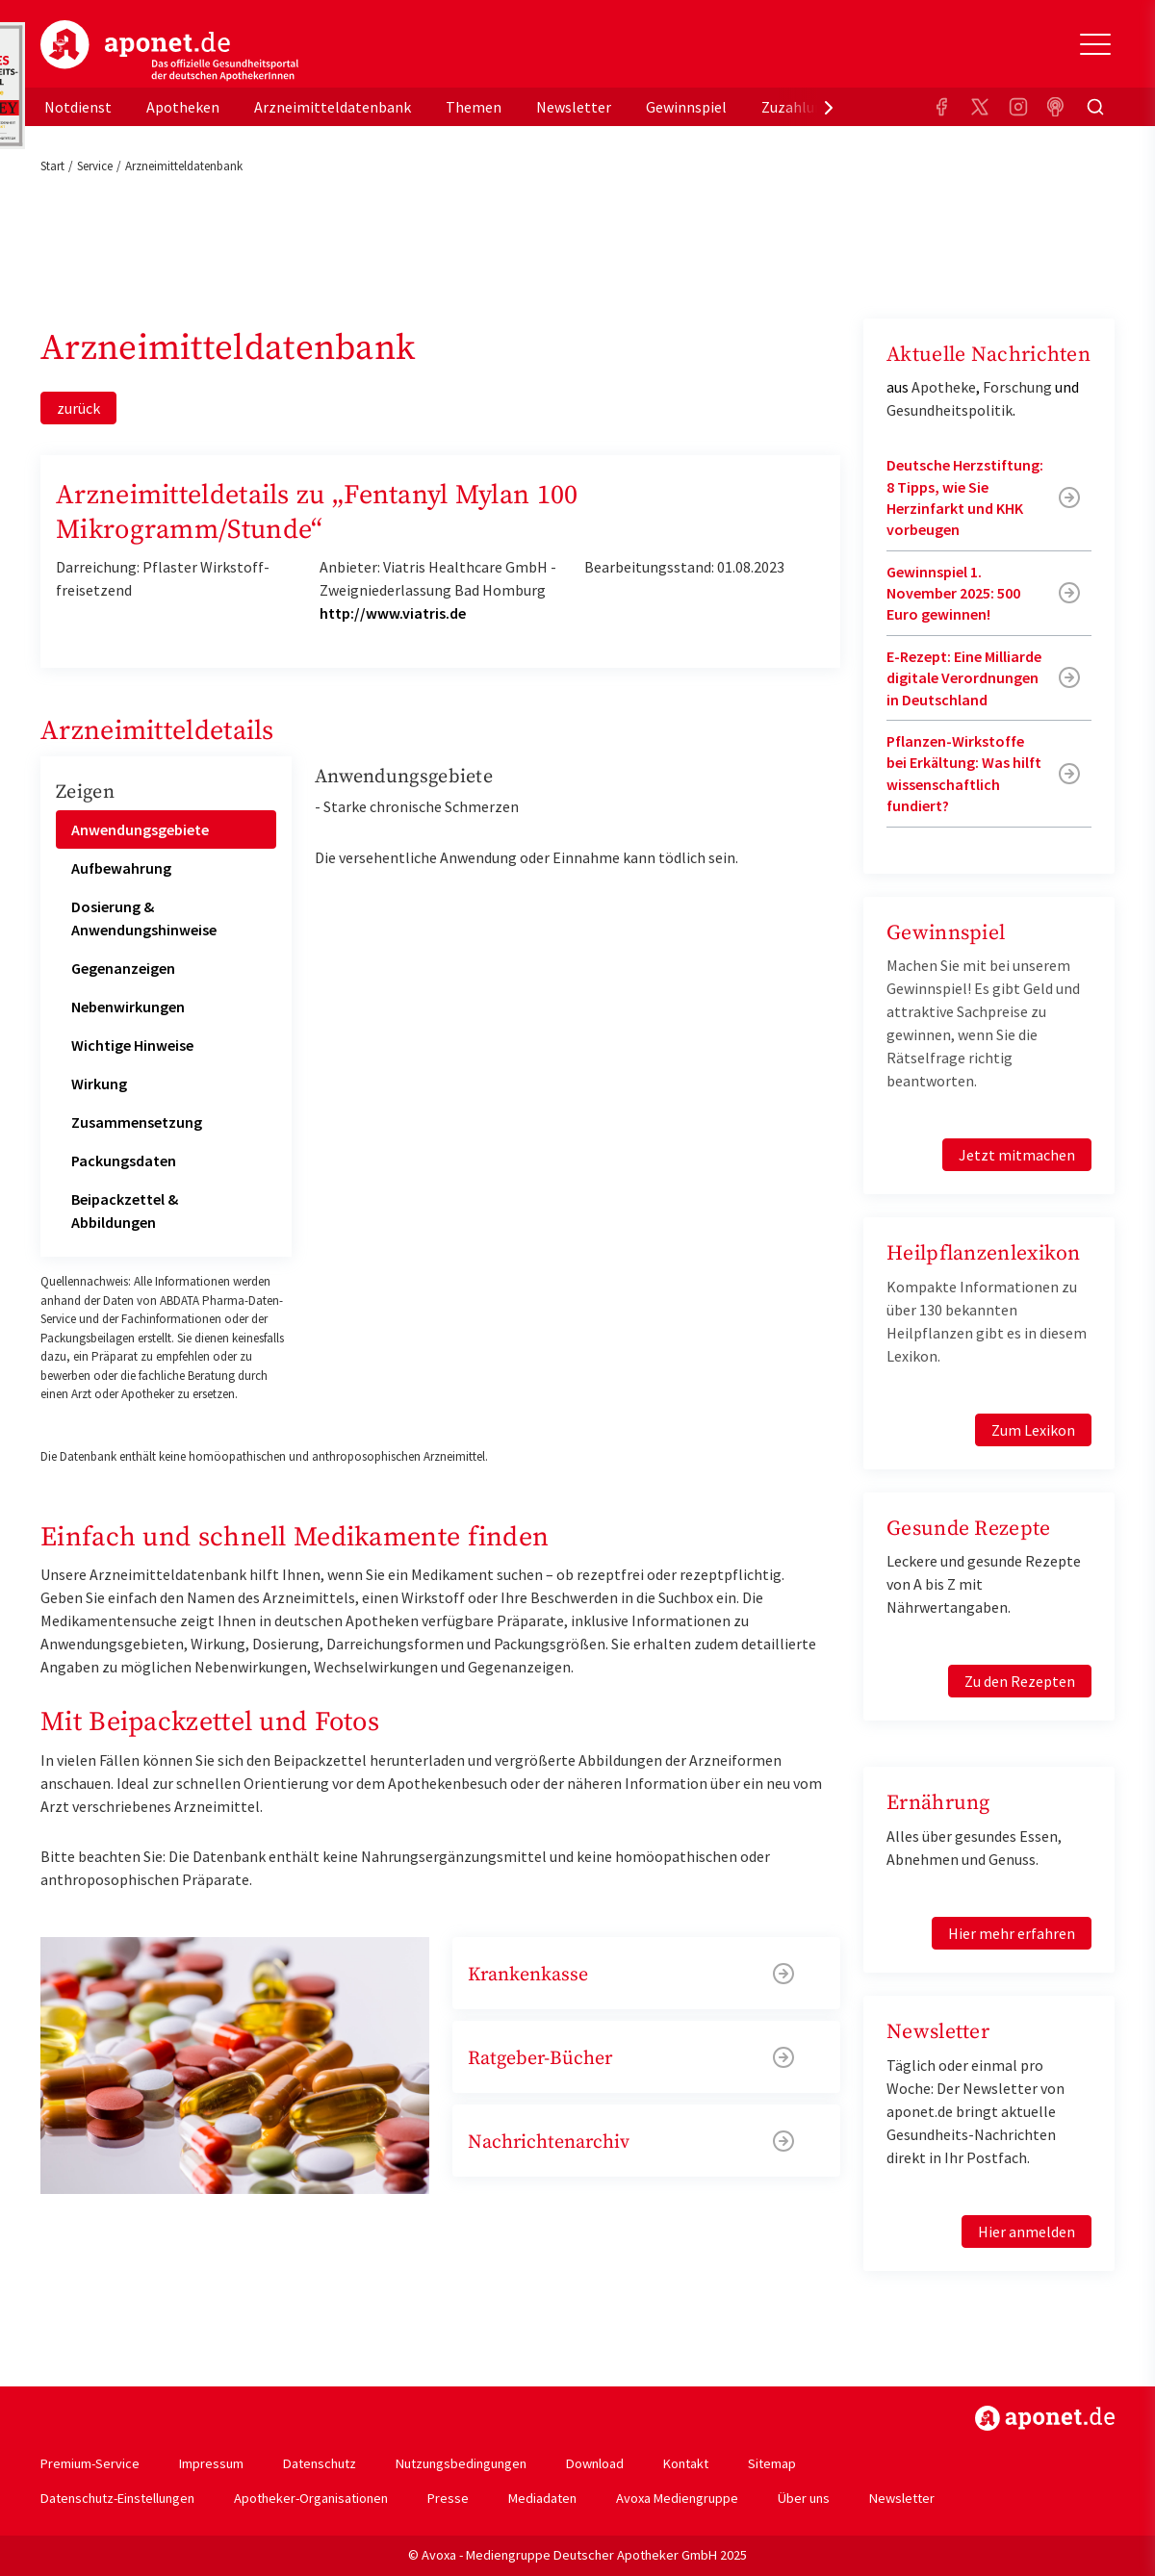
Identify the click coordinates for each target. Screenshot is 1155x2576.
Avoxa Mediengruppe (677, 2498)
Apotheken (182, 106)
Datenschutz (319, 2463)
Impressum (211, 2463)
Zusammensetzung (136, 1122)
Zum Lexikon (1033, 1430)
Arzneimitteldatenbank (332, 106)
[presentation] (828, 107)
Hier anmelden (1026, 2231)
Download (595, 2463)
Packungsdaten (123, 1160)
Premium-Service (90, 2463)
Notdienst (78, 106)
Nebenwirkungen (128, 1006)
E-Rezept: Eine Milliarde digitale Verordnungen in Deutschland (963, 678)
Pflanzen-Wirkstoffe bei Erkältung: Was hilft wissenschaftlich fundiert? (963, 773)
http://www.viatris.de (393, 613)
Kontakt (685, 2463)
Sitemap (772, 2463)
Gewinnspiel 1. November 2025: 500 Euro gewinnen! (953, 593)
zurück (78, 408)
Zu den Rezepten (1019, 1681)
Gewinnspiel (686, 106)
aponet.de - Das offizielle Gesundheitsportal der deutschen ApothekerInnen (169, 51)
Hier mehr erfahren (1011, 1933)
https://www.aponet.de (1045, 2418)
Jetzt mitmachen (1017, 1154)
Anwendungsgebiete (140, 829)
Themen (473, 106)
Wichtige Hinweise (132, 1045)
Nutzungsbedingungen (461, 2463)
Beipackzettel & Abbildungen (124, 1210)
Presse (448, 2498)
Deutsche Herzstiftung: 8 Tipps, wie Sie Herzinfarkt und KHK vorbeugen (964, 497)
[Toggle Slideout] (1095, 44)
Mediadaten (542, 2498)
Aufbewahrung (121, 868)
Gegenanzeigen (123, 968)
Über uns (804, 2498)
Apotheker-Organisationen (311, 2498)
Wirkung (99, 1083)
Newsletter (573, 106)
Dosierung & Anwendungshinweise (144, 918)
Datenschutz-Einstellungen (117, 2498)
